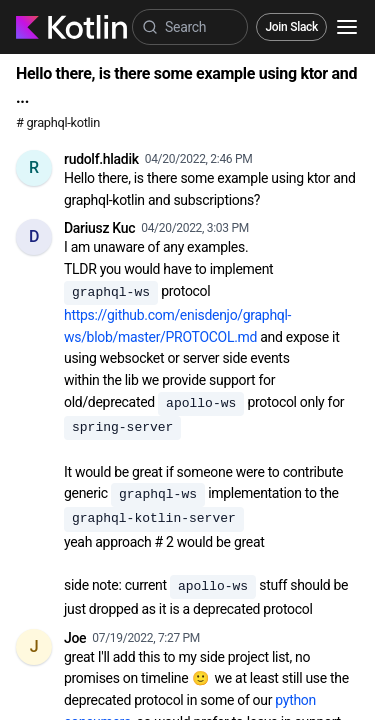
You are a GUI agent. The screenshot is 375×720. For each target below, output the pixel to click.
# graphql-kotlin (58, 122)
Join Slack (291, 27)
